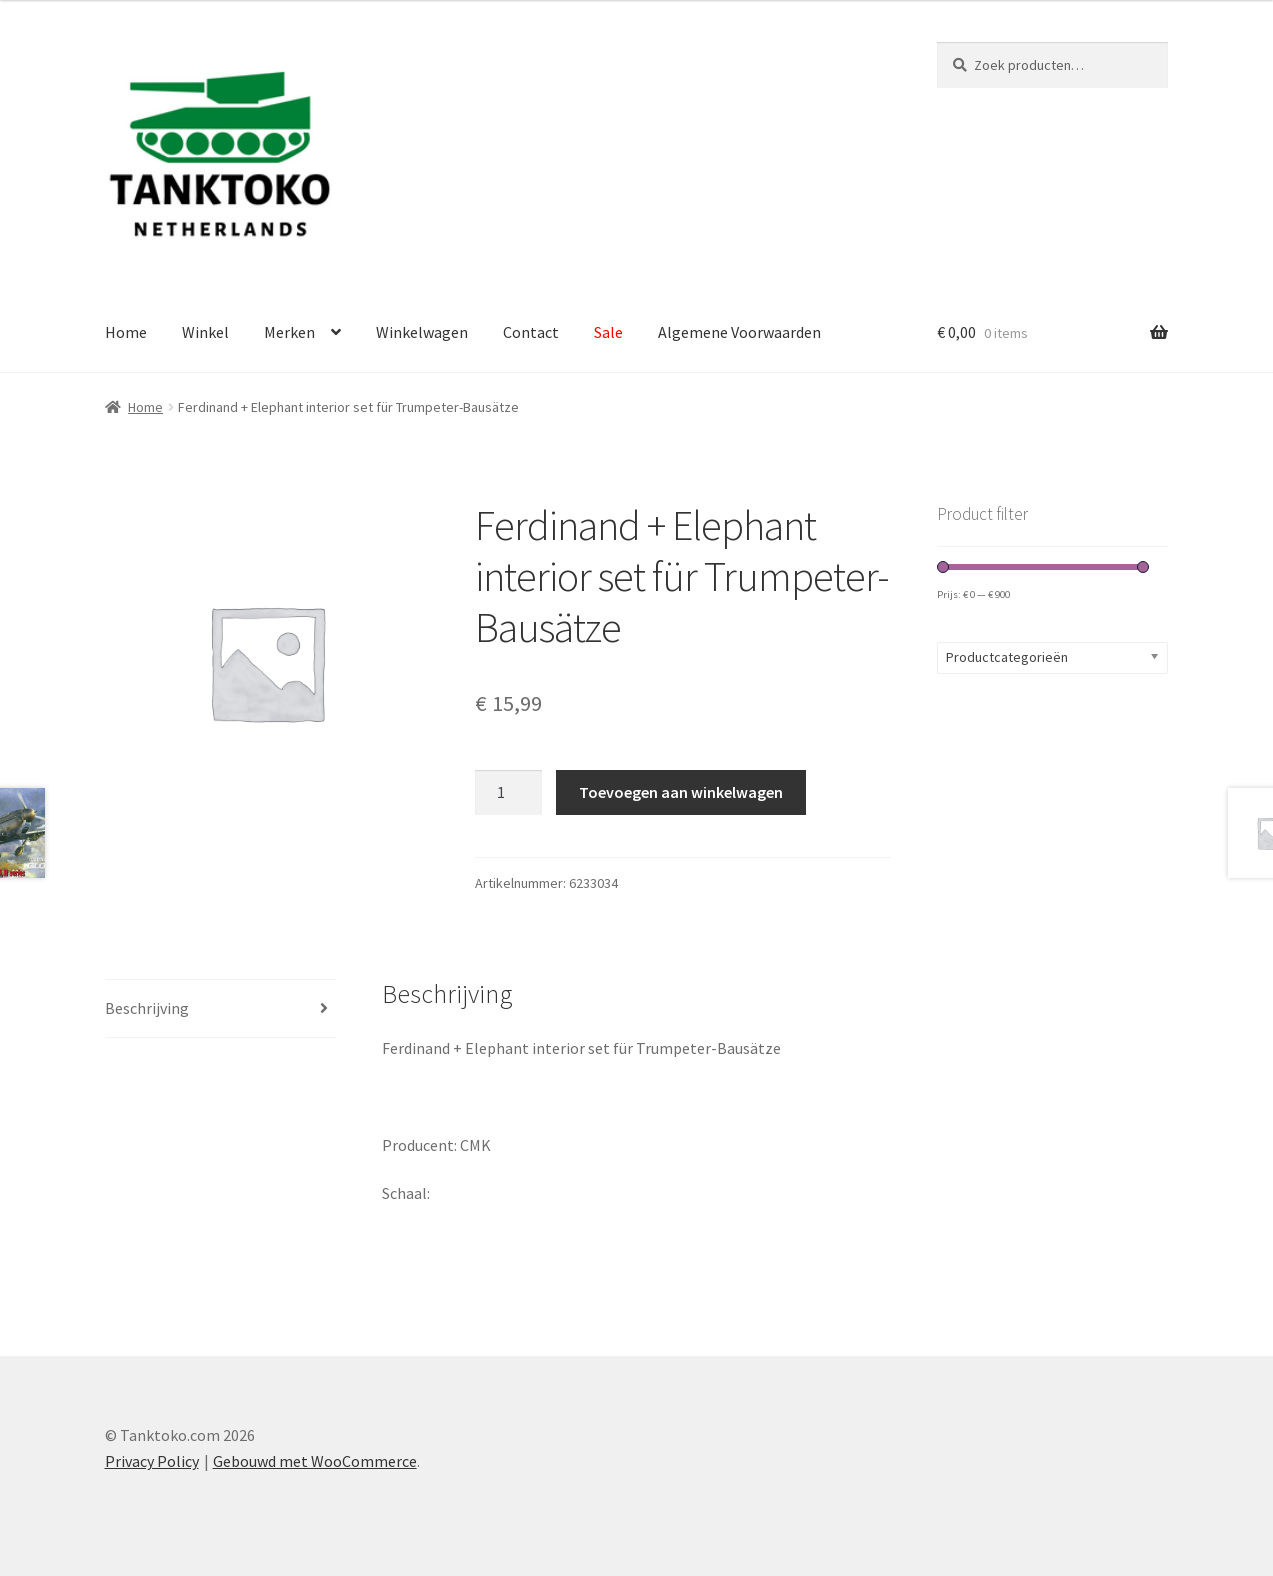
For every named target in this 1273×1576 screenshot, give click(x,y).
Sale (608, 332)
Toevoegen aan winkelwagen (681, 792)
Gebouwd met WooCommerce (315, 1461)
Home (126, 332)
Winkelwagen (422, 332)
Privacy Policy (152, 1461)
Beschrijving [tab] (147, 1008)
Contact (531, 332)
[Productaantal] (509, 793)
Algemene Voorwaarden (739, 332)
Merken (289, 332)
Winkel (205, 332)
